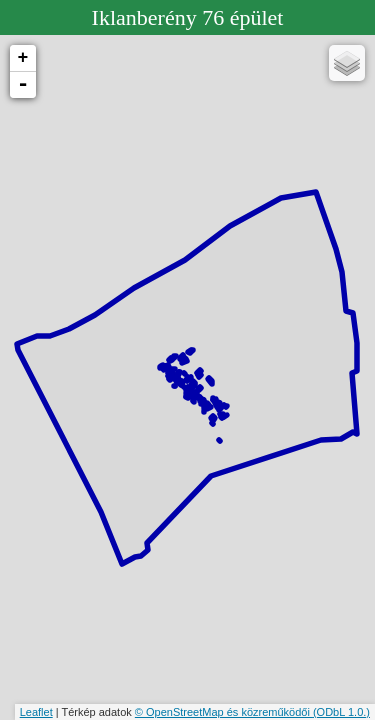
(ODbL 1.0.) (341, 712)
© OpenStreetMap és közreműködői (224, 712)
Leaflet (36, 712)
